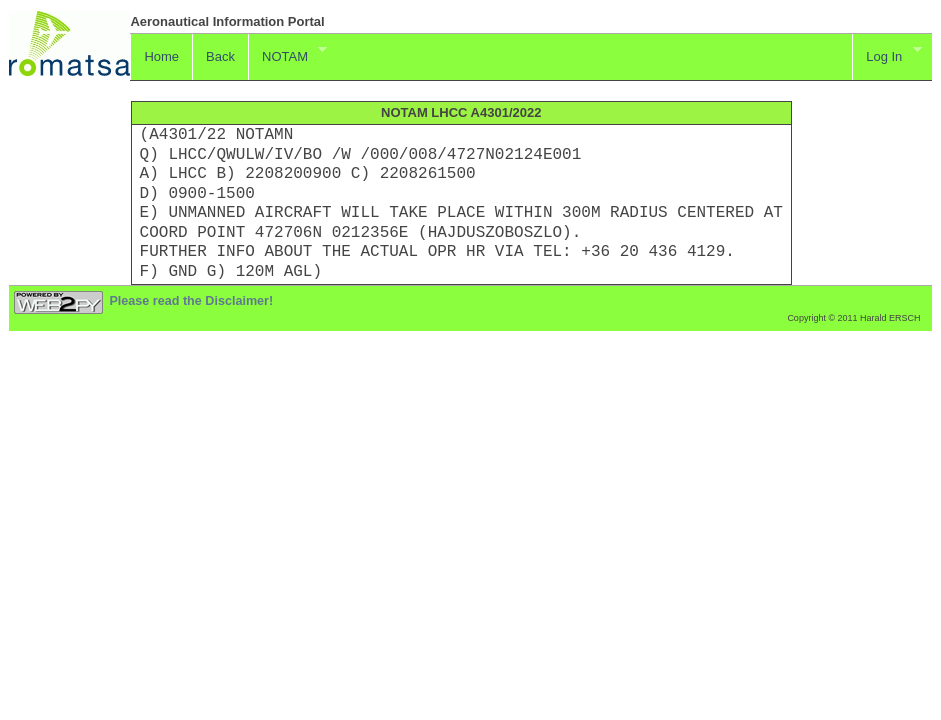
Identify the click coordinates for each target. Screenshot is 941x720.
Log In (887, 54)
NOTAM (287, 54)
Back (220, 56)
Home (161, 56)
